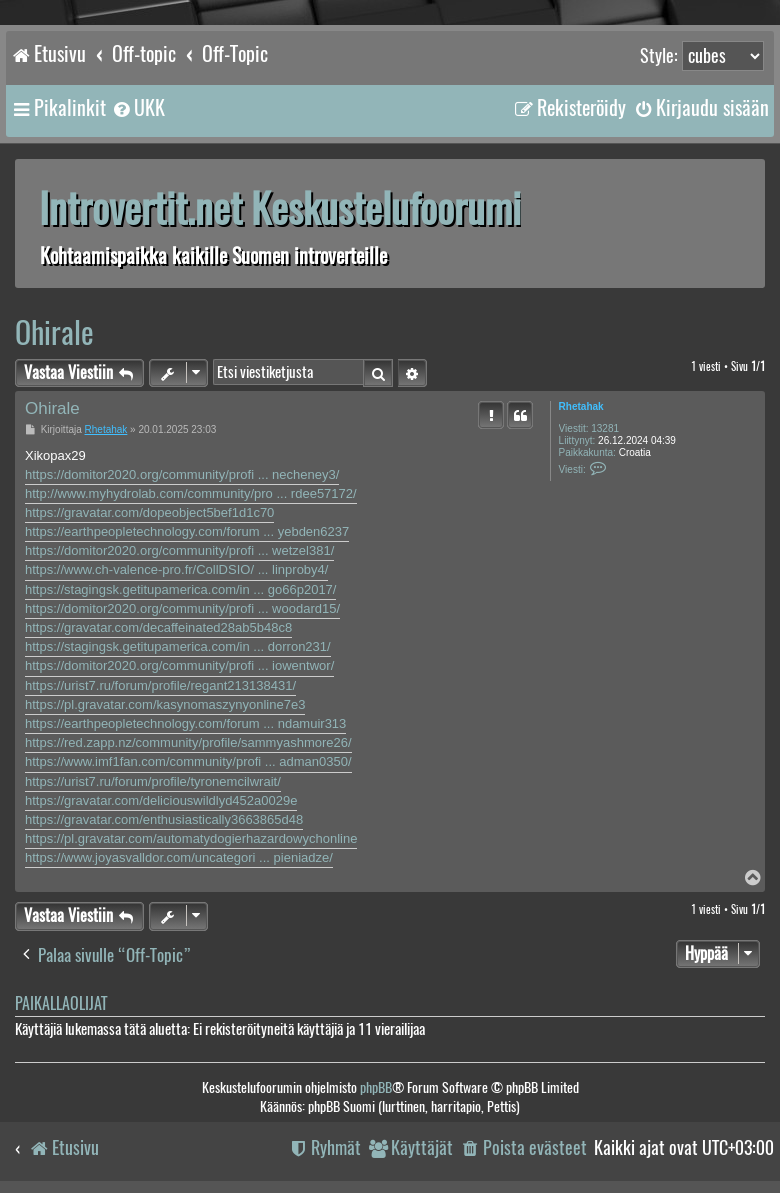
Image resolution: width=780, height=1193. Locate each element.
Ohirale (54, 332)
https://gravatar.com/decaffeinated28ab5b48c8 (158, 627)
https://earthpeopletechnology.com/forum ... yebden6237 (187, 531)
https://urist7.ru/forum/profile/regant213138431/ (160, 685)
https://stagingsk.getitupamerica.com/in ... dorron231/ (178, 646)
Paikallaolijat (61, 1003)
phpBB (376, 1087)
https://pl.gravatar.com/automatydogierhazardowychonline (191, 838)
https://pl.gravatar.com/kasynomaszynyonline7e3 (165, 704)
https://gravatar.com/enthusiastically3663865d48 (164, 819)
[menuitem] (138, 108)
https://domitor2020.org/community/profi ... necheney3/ (182, 474)
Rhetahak (581, 406)
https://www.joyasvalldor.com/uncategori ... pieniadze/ (179, 857)
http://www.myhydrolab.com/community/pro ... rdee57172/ (191, 493)
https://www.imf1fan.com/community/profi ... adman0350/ (188, 761)
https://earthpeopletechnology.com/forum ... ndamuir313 (185, 723)
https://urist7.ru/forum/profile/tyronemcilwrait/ (153, 781)
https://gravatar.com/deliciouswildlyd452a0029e (161, 800)
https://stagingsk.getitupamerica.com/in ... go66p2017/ (180, 589)
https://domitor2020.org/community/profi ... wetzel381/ (179, 550)
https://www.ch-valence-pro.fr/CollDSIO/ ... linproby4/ (176, 569)
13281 (605, 428)
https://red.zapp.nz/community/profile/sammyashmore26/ (188, 742)
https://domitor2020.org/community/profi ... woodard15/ (182, 608)
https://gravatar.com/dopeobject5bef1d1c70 (149, 512)
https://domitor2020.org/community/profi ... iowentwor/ (179, 665)
